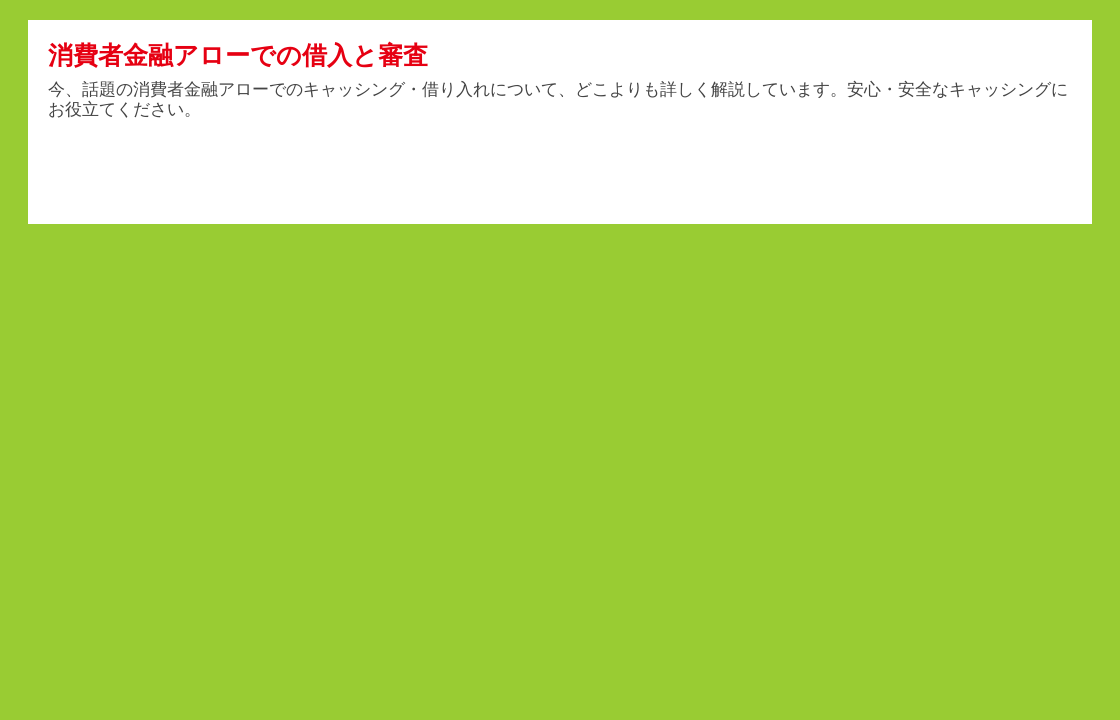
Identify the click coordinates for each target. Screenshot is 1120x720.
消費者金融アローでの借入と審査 (238, 55)
